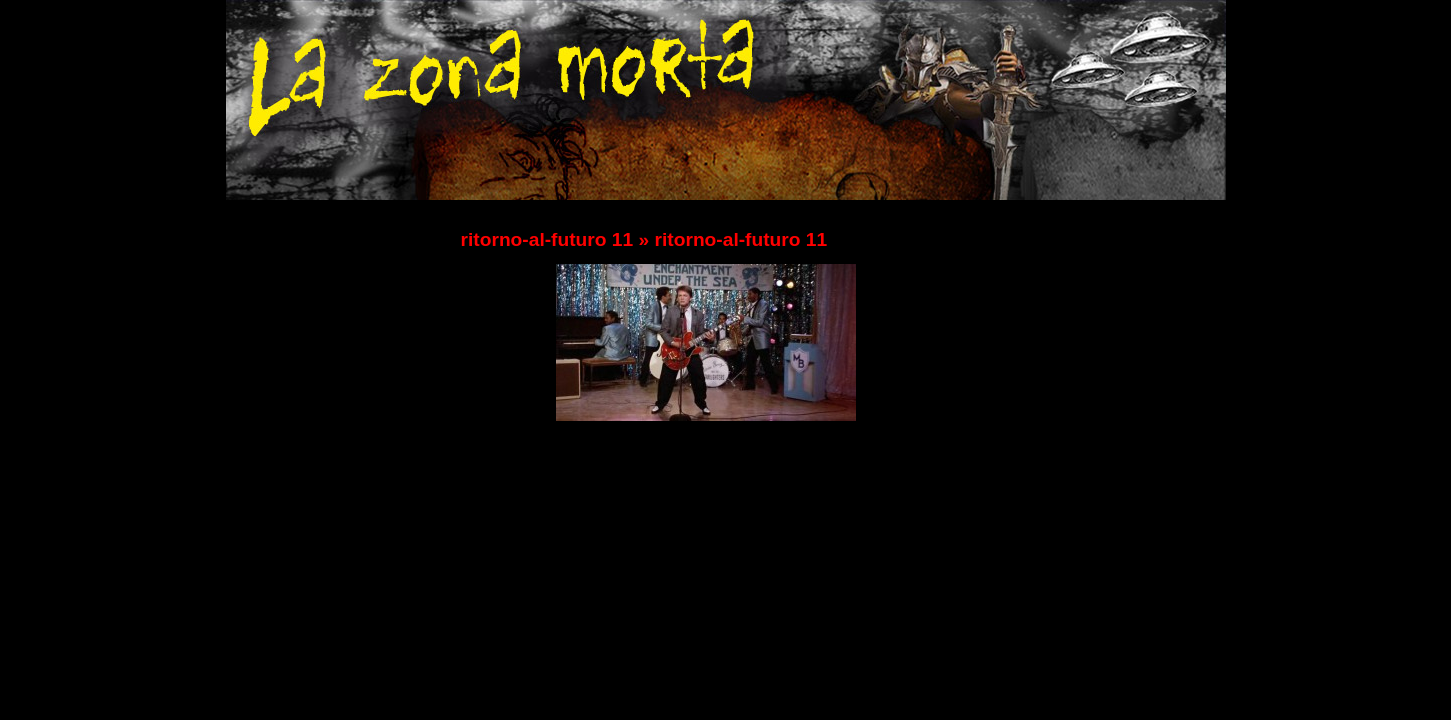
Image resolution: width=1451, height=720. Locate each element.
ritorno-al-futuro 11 (547, 239)
